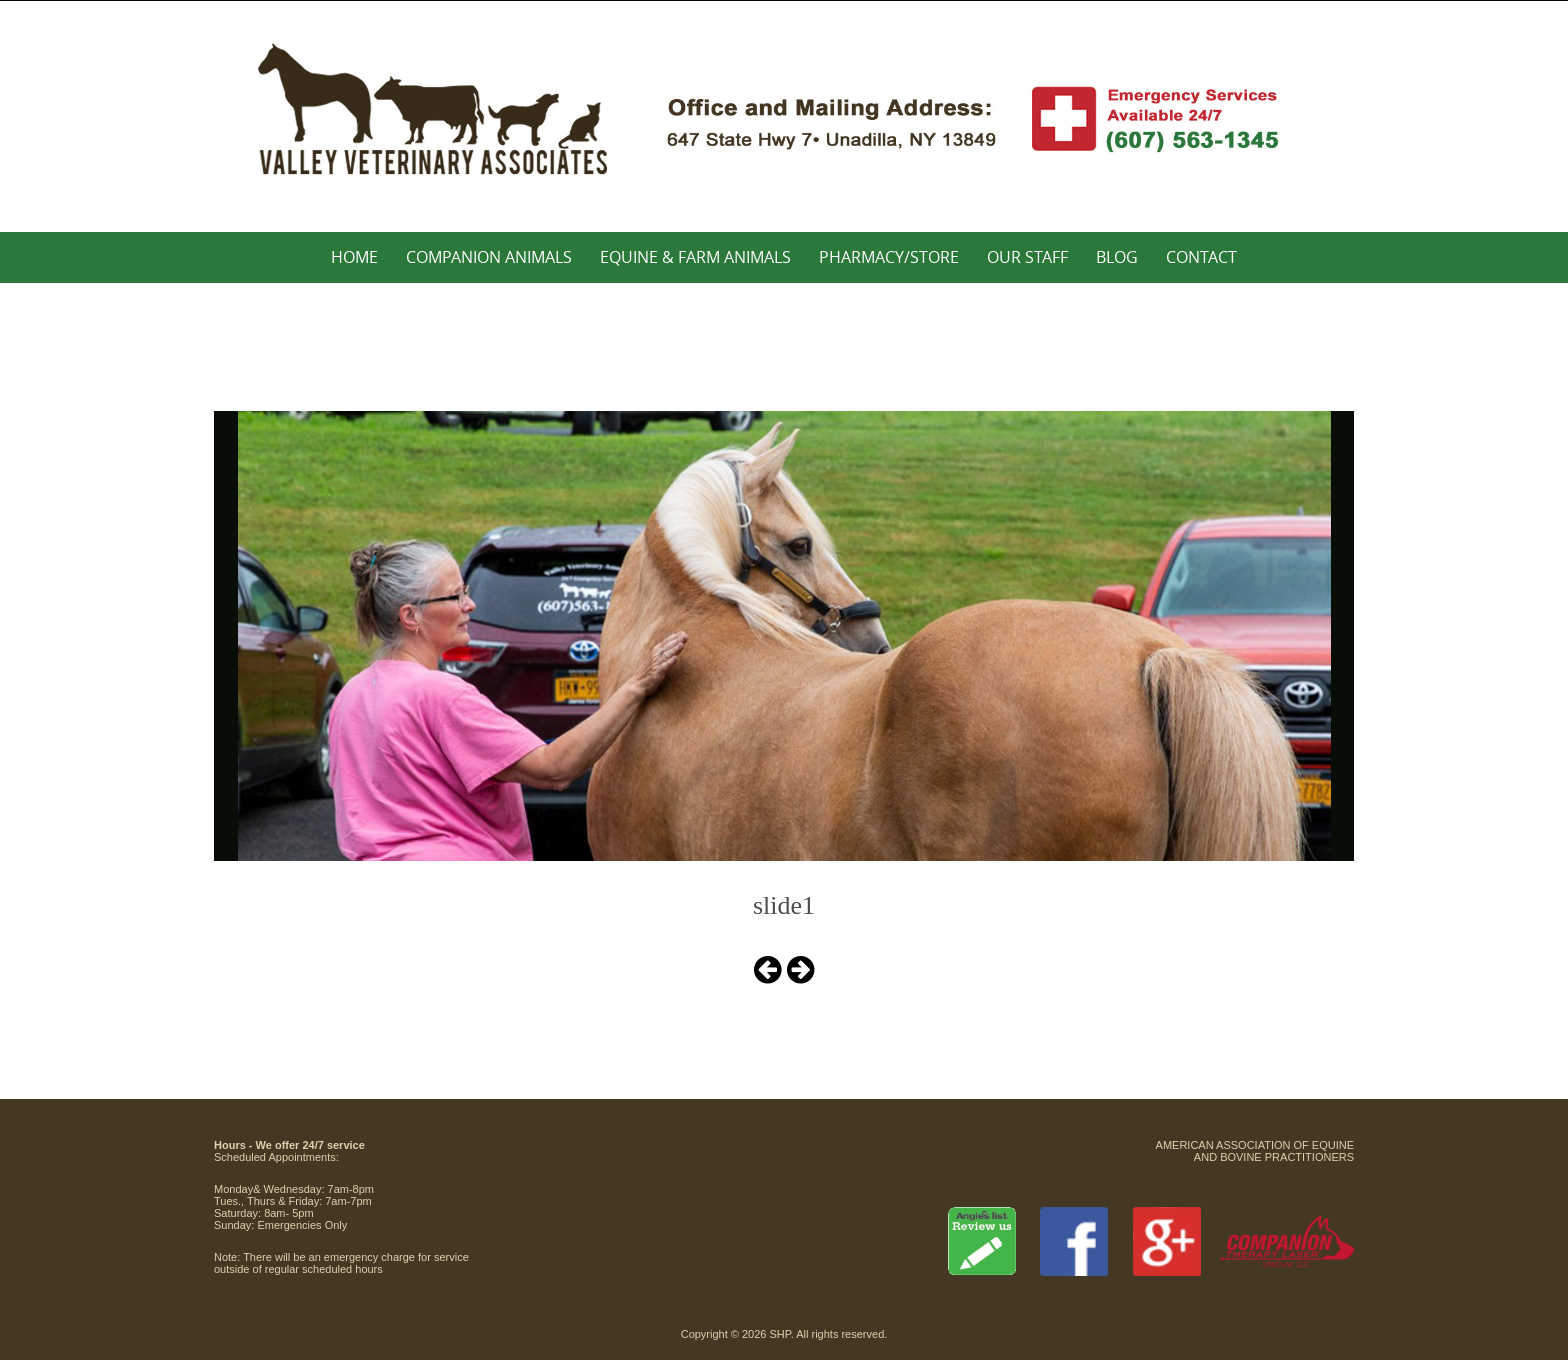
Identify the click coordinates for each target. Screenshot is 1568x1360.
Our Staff (1027, 257)
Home (354, 257)
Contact (1201, 257)
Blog (1117, 257)
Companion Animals (489, 257)
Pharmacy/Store (889, 257)
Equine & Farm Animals (695, 257)
